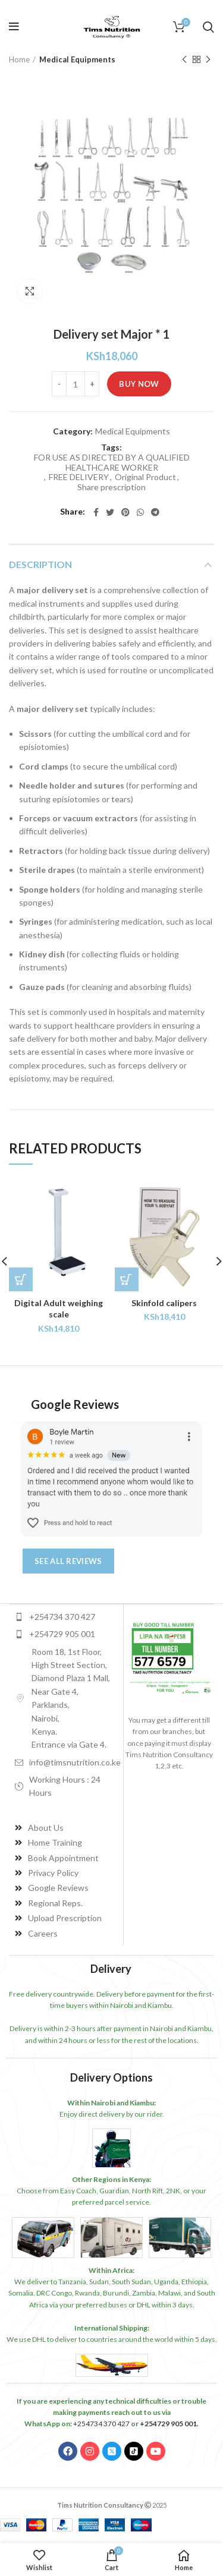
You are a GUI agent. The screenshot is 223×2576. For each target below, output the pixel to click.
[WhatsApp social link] (140, 512)
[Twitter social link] (110, 512)
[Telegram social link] (155, 512)
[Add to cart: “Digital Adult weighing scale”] (21, 1279)
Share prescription (111, 487)
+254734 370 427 (101, 2423)
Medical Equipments (77, 59)
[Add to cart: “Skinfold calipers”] (127, 1279)
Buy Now (139, 384)
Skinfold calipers (164, 1303)
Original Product (145, 477)
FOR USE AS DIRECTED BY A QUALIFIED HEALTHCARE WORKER (112, 462)
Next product (208, 59)
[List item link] (66, 1616)
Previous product (184, 59)
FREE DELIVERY (79, 477)
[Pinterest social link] (125, 512)
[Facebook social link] (96, 512)
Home (19, 59)
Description (40, 564)
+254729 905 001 (168, 2423)
